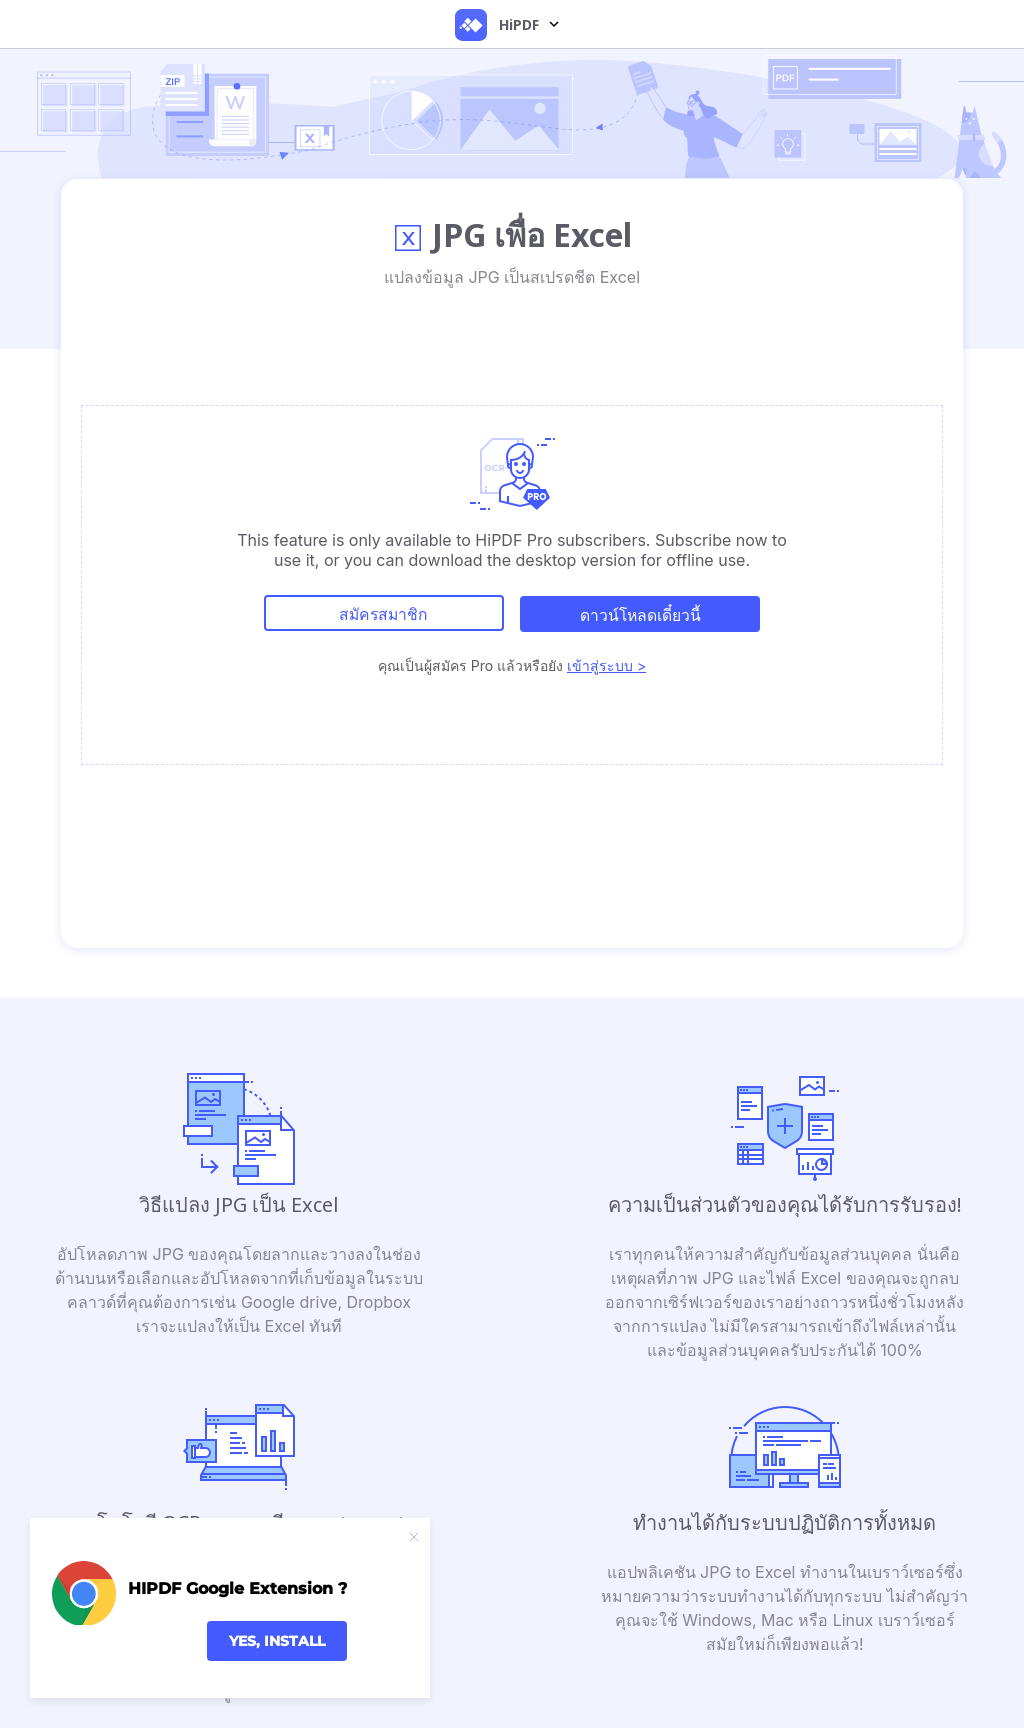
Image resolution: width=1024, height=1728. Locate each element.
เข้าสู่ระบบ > (606, 663)
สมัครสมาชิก (382, 614)
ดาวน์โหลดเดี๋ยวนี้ (641, 614)
